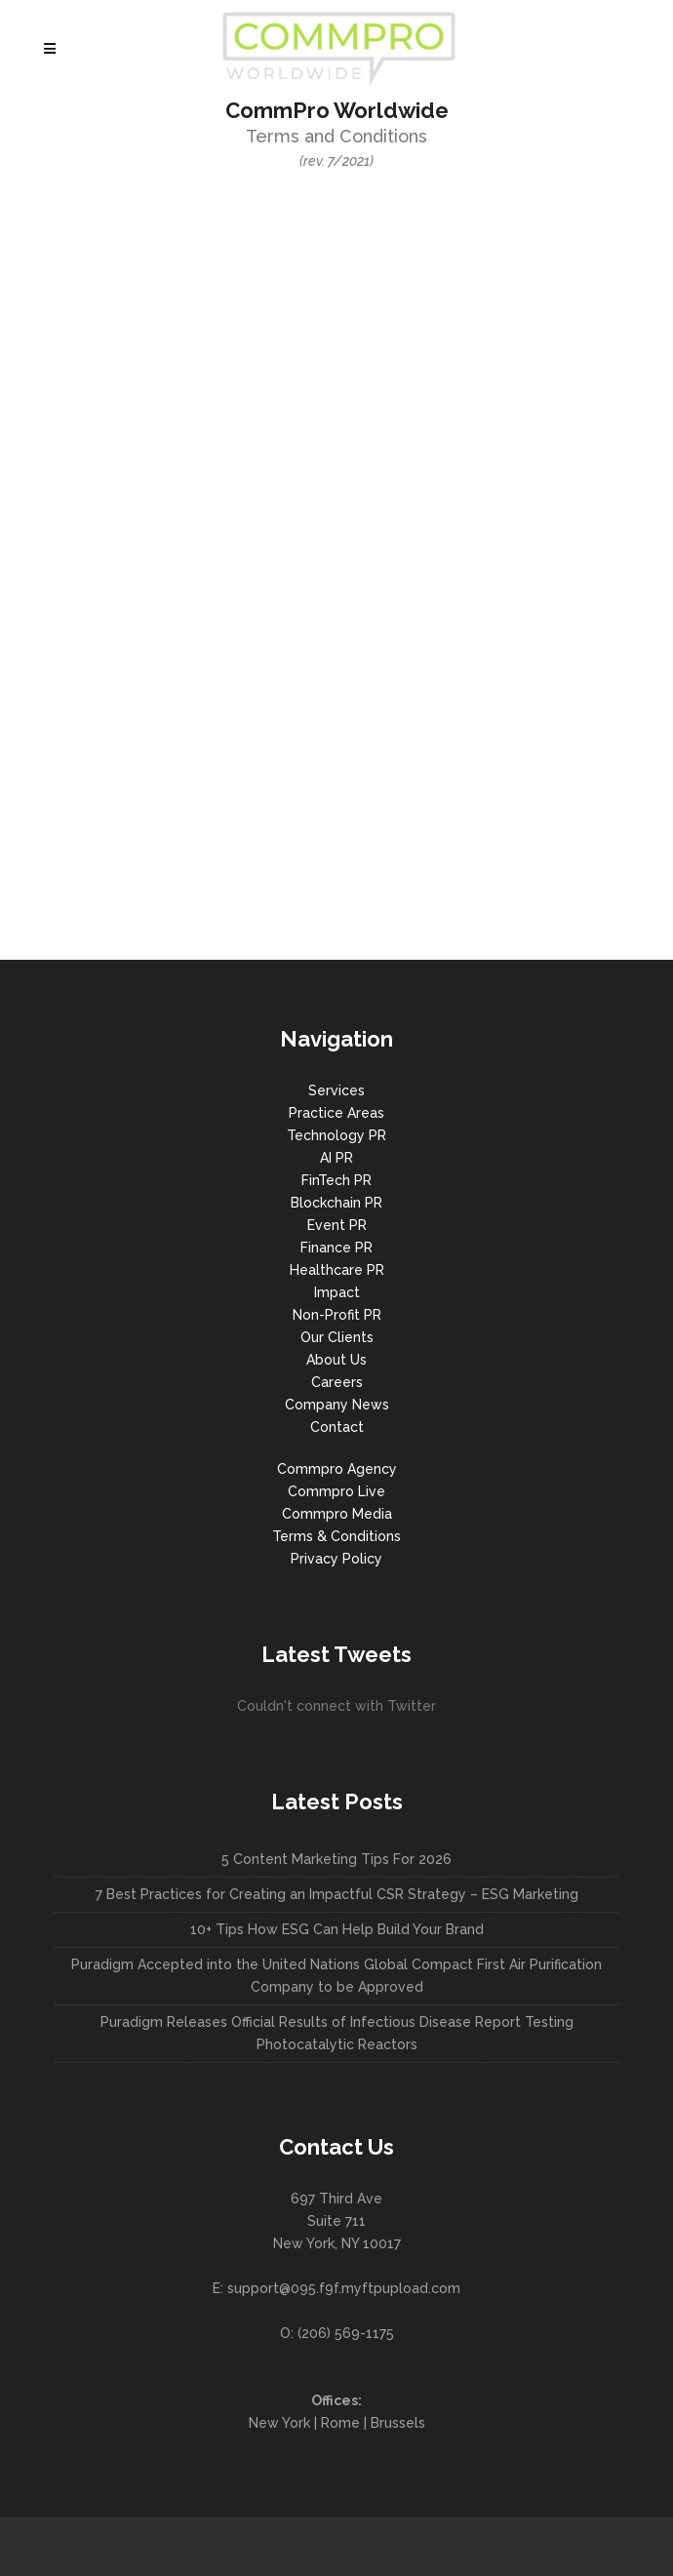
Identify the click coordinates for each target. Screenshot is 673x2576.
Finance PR (336, 1247)
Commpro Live (336, 1491)
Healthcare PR (337, 1270)
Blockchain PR (336, 1202)
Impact (337, 1292)
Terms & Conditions (336, 1536)
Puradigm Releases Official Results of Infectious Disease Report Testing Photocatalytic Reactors (337, 2033)
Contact (337, 1427)
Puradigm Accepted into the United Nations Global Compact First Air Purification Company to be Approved (336, 1976)
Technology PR (336, 1135)
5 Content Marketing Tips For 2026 (336, 1859)
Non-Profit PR (337, 1315)
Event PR (337, 1225)
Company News (337, 1404)
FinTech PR (336, 1180)
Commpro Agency (337, 1469)
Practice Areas (336, 1113)
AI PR (336, 1158)
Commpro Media (337, 1514)
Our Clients (337, 1337)
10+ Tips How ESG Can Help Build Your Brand (337, 1929)
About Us (336, 1359)
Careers (337, 1382)
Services (336, 1090)
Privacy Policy (336, 1558)
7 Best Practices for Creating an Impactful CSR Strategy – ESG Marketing (337, 1894)
